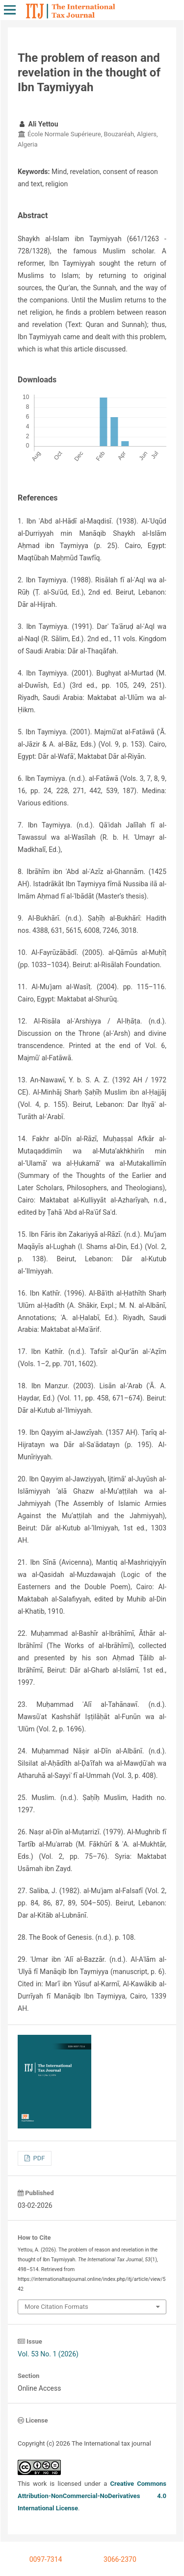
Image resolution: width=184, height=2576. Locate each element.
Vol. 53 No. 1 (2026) (48, 2354)
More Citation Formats (56, 2306)
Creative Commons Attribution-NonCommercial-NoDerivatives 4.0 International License (92, 2496)
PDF (38, 2158)
